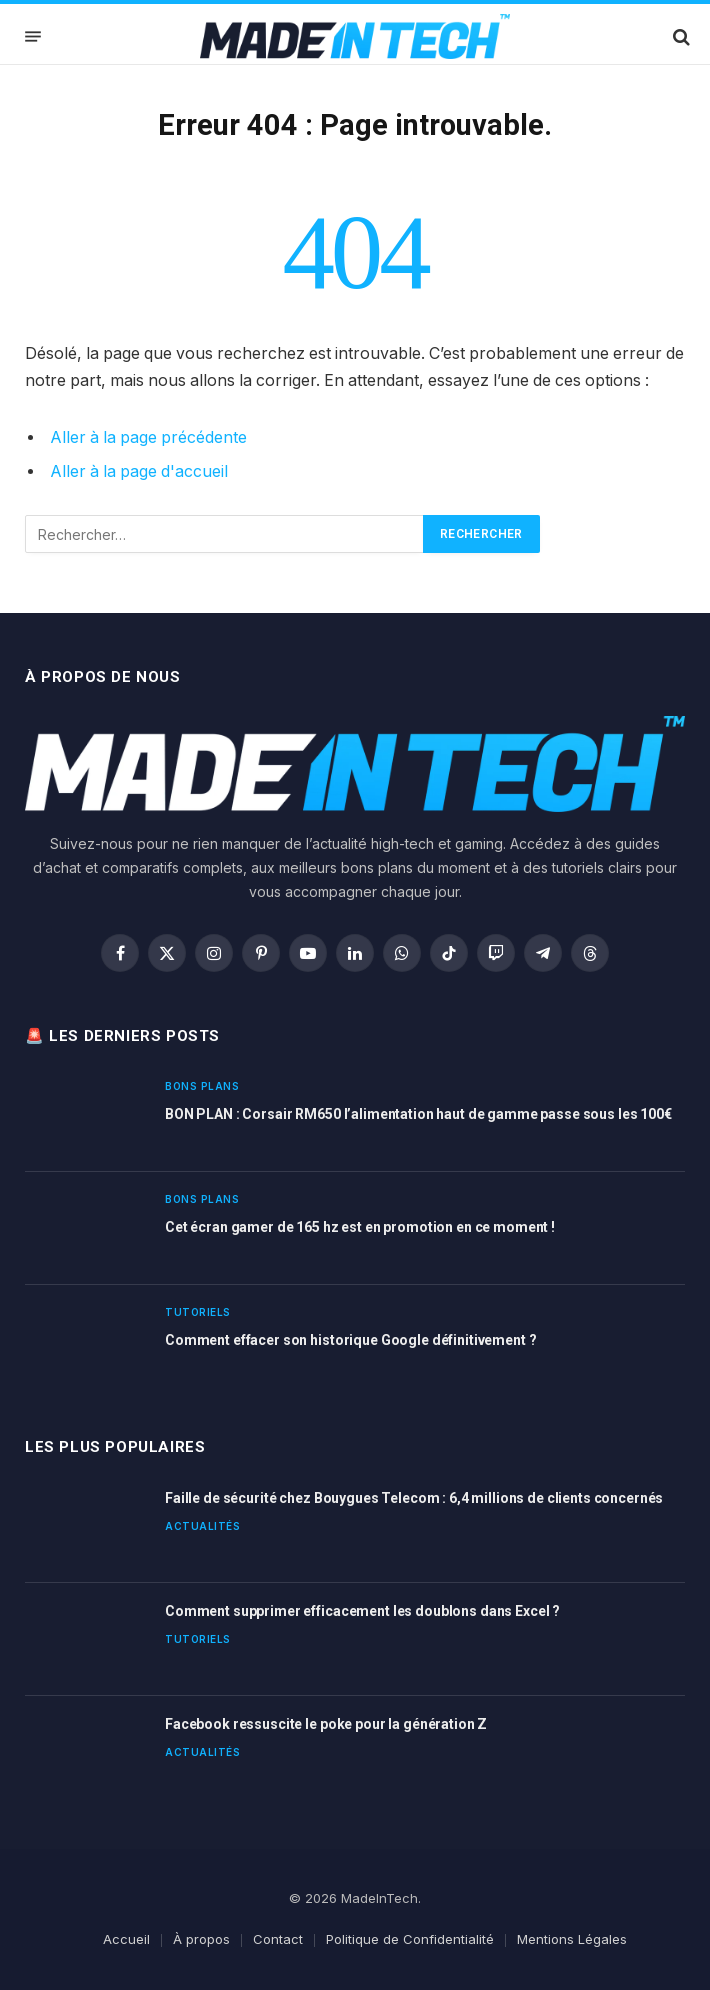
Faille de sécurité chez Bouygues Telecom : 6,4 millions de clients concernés (414, 1498)
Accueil (126, 1939)
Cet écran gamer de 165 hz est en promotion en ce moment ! (360, 1227)
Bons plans (202, 1086)
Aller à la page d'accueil (139, 471)
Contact (278, 1939)
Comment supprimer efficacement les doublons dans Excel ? (362, 1611)
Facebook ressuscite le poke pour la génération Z (326, 1724)
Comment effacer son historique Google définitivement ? (350, 1340)
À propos (201, 1939)
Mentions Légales (572, 1939)
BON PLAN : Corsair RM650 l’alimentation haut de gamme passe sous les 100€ (418, 1114)
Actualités (202, 1526)
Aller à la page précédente (148, 437)
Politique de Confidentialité (410, 1939)
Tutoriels (198, 1312)
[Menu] (33, 36)
